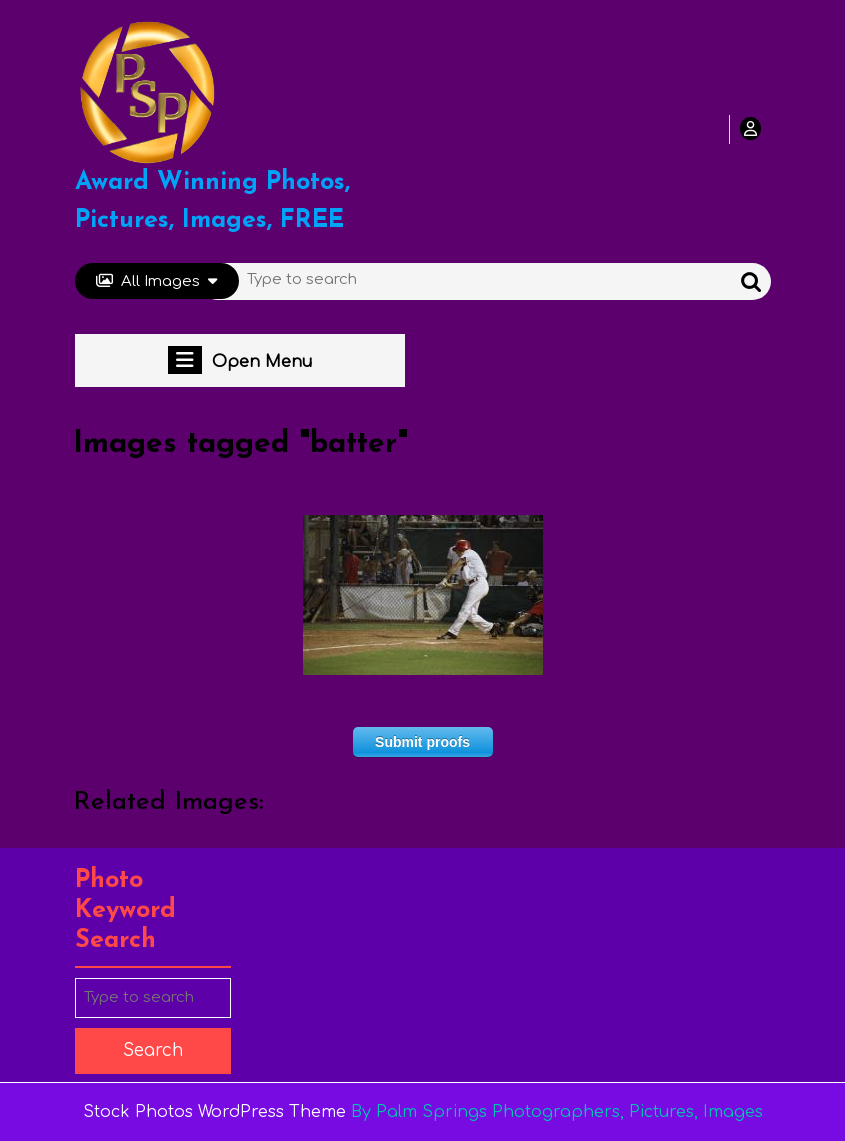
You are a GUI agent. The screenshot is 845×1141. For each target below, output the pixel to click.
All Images (156, 281)
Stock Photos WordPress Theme (214, 1112)
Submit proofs (422, 742)
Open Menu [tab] (240, 360)
